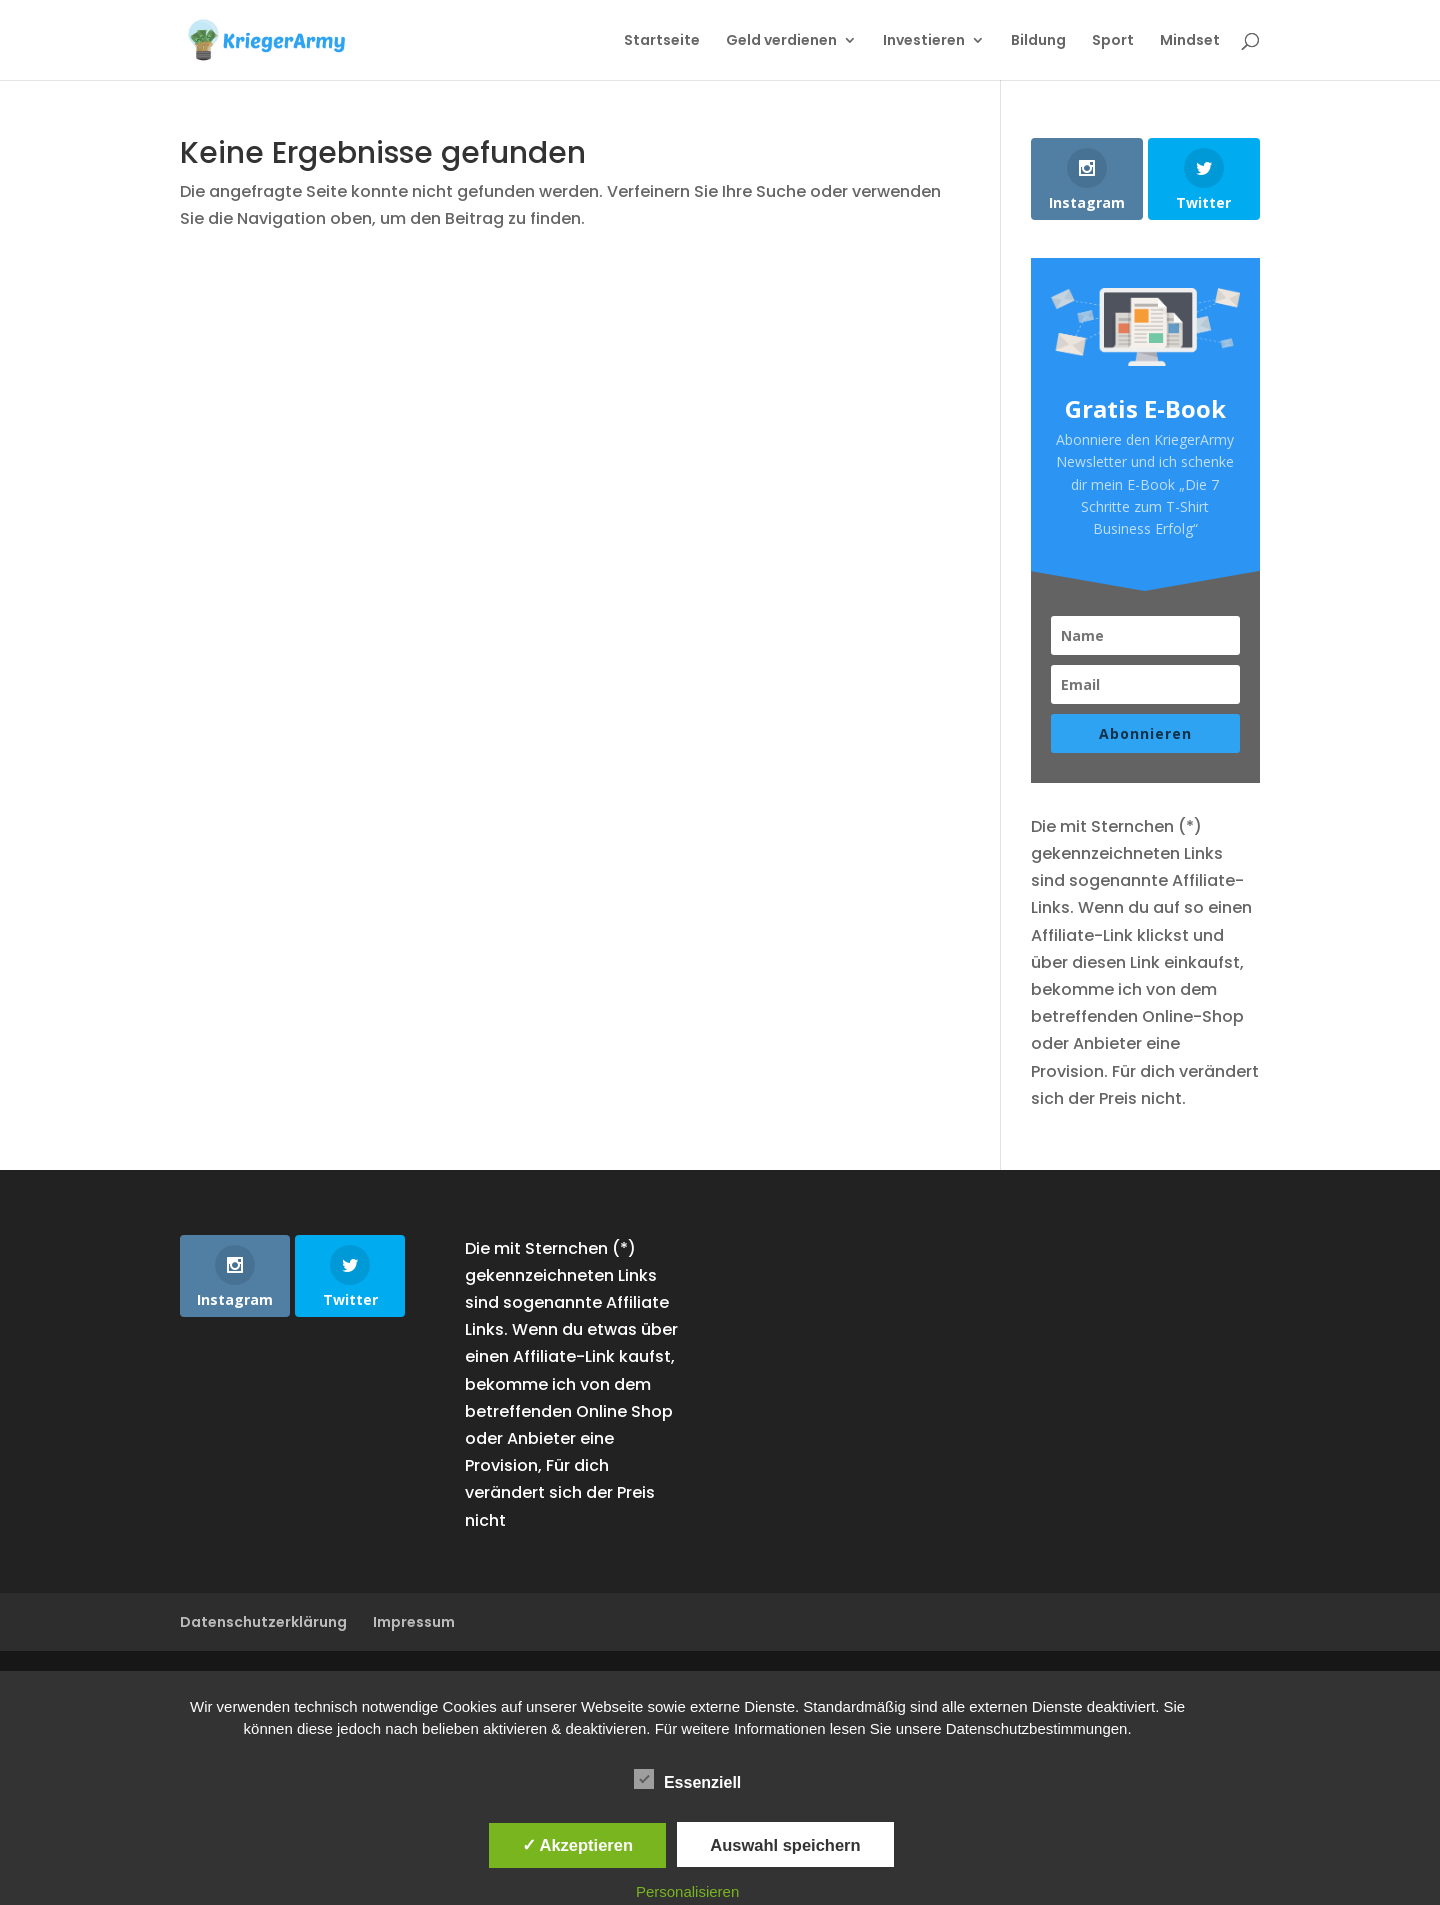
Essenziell (687, 1780)
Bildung (1038, 41)
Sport (1113, 41)
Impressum (414, 1622)
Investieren (924, 41)
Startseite (662, 41)
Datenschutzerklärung (263, 1622)
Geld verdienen (781, 41)
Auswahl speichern (785, 1845)
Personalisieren (687, 1891)
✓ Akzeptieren (578, 1845)
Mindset (1190, 41)
